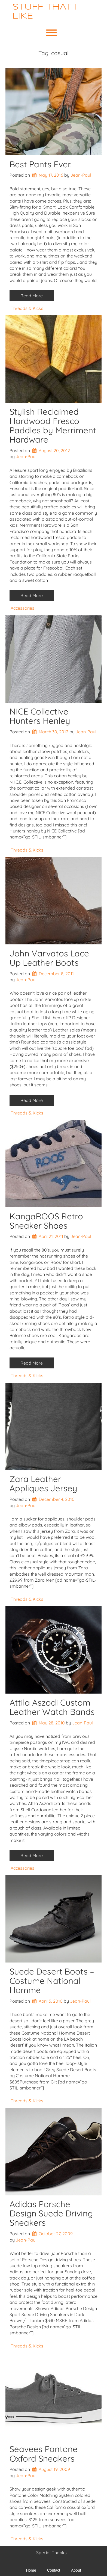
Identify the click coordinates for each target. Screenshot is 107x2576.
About (76, 2570)
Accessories (22, 608)
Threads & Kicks (27, 308)
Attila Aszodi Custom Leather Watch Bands (52, 1707)
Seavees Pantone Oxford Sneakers (44, 2454)
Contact (53, 2570)
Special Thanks (51, 2552)
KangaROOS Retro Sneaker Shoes (46, 1221)
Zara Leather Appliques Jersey (43, 1483)
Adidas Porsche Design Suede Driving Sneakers (51, 2213)
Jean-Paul (81, 175)
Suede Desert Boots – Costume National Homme (52, 1980)
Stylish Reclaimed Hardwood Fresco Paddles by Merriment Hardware (53, 425)
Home (31, 2570)
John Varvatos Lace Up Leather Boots (49, 958)
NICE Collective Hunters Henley (40, 716)
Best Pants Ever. (41, 164)
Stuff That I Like (44, 11)
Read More (31, 295)
